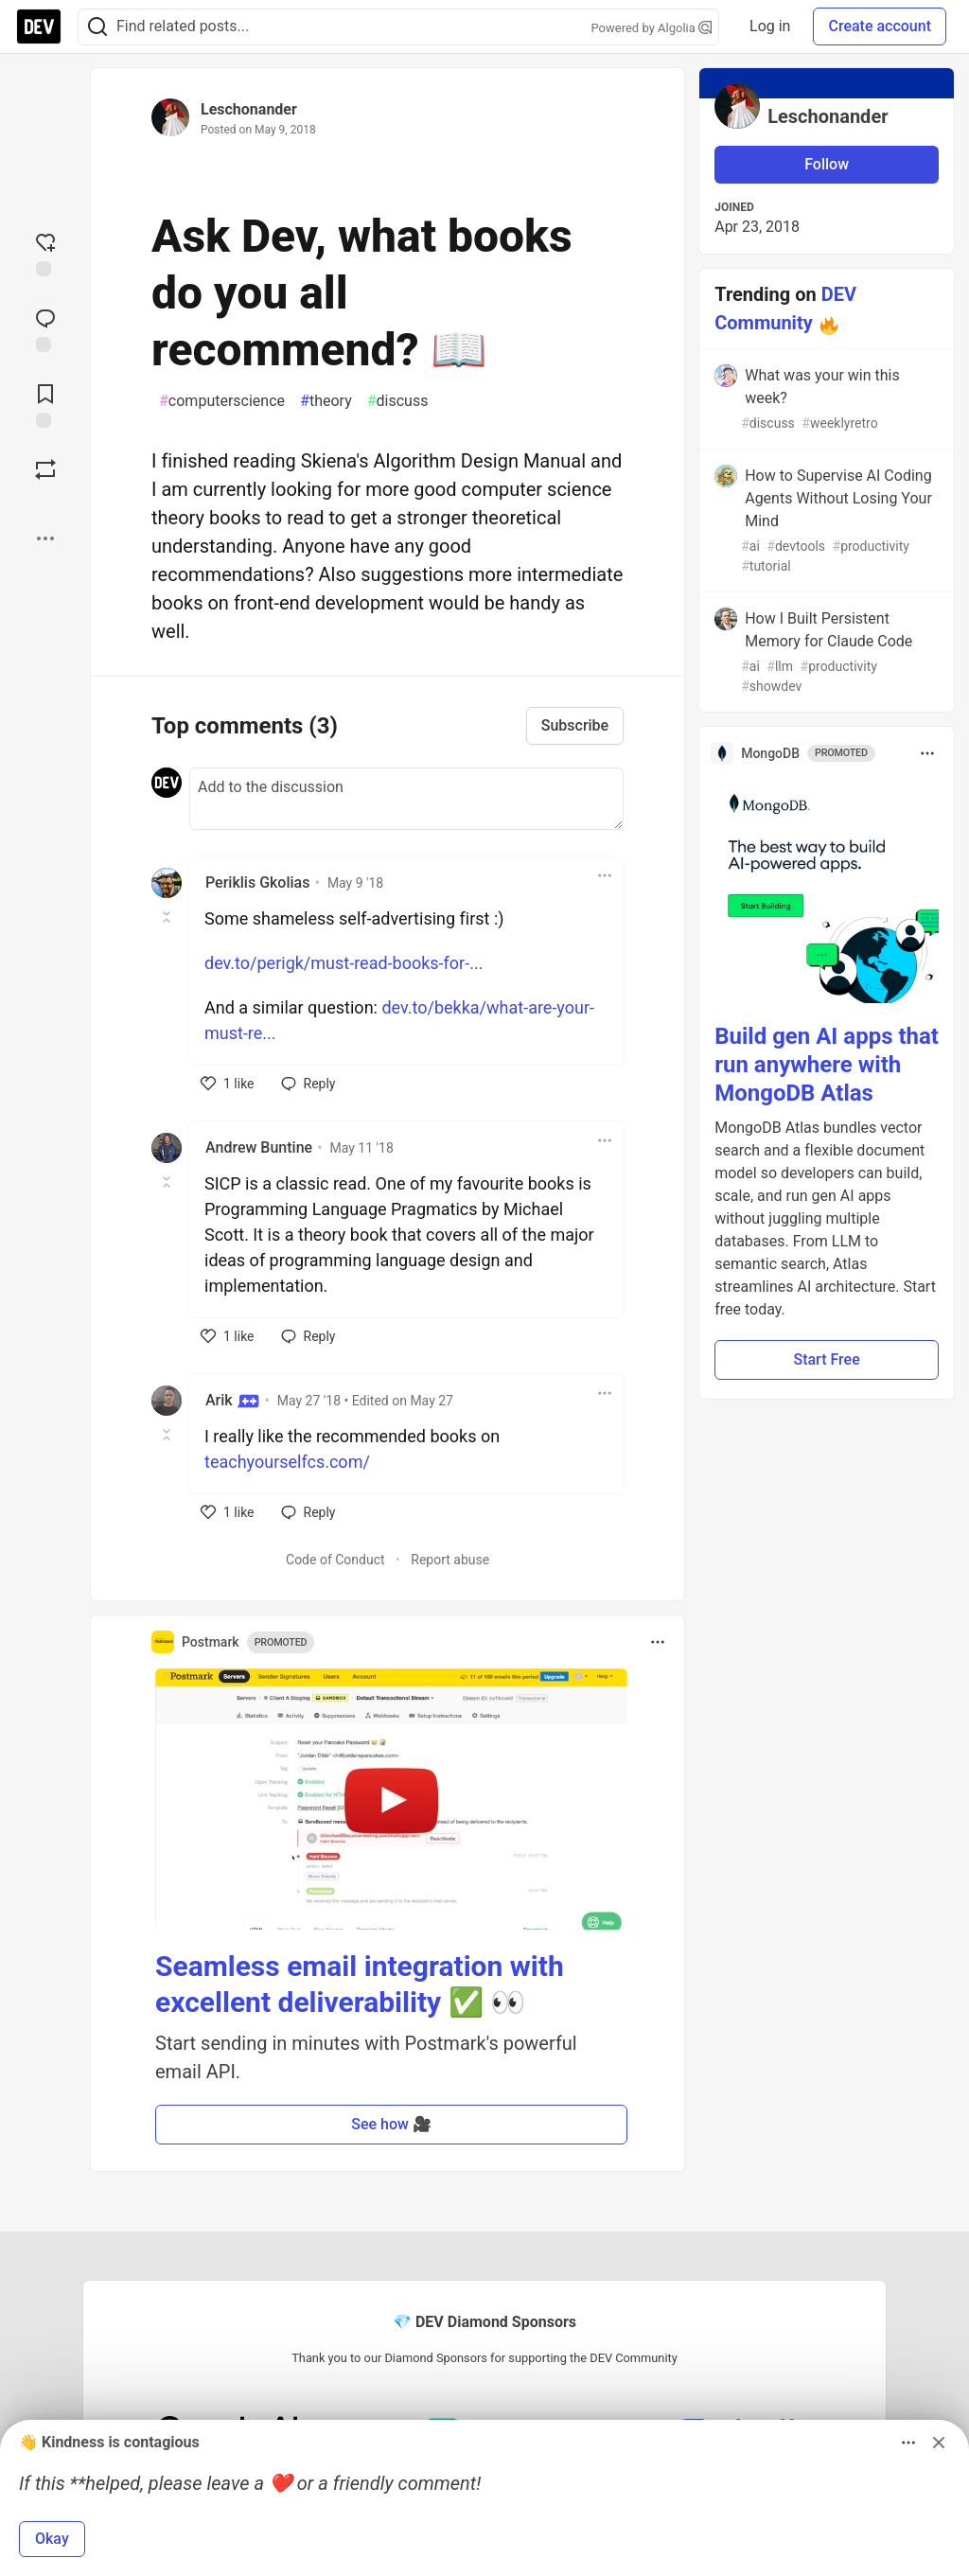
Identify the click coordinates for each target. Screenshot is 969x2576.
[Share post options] (45, 538)
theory (326, 401)
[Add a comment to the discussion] (406, 798)
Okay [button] (52, 2539)
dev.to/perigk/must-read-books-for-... (343, 963)
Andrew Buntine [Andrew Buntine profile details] (258, 1147)
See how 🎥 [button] (391, 2124)
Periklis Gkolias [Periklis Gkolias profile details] (257, 882)
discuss (398, 401)
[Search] (97, 26)
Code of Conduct (335, 1559)
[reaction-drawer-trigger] (45, 252)
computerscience (222, 401)
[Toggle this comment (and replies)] (168, 917)
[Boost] (45, 469)
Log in (769, 26)
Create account (879, 26)
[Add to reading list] (45, 404)
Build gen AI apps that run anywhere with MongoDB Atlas (826, 1064)
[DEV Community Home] (38, 26)
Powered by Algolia (652, 28)
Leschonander (249, 109)
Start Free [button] (826, 1359)
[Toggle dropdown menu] (605, 875)
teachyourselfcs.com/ (287, 1462)
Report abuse (450, 1559)
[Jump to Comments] (45, 328)
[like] (227, 1083)
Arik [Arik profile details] (232, 1400)
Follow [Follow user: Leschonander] (826, 164)
